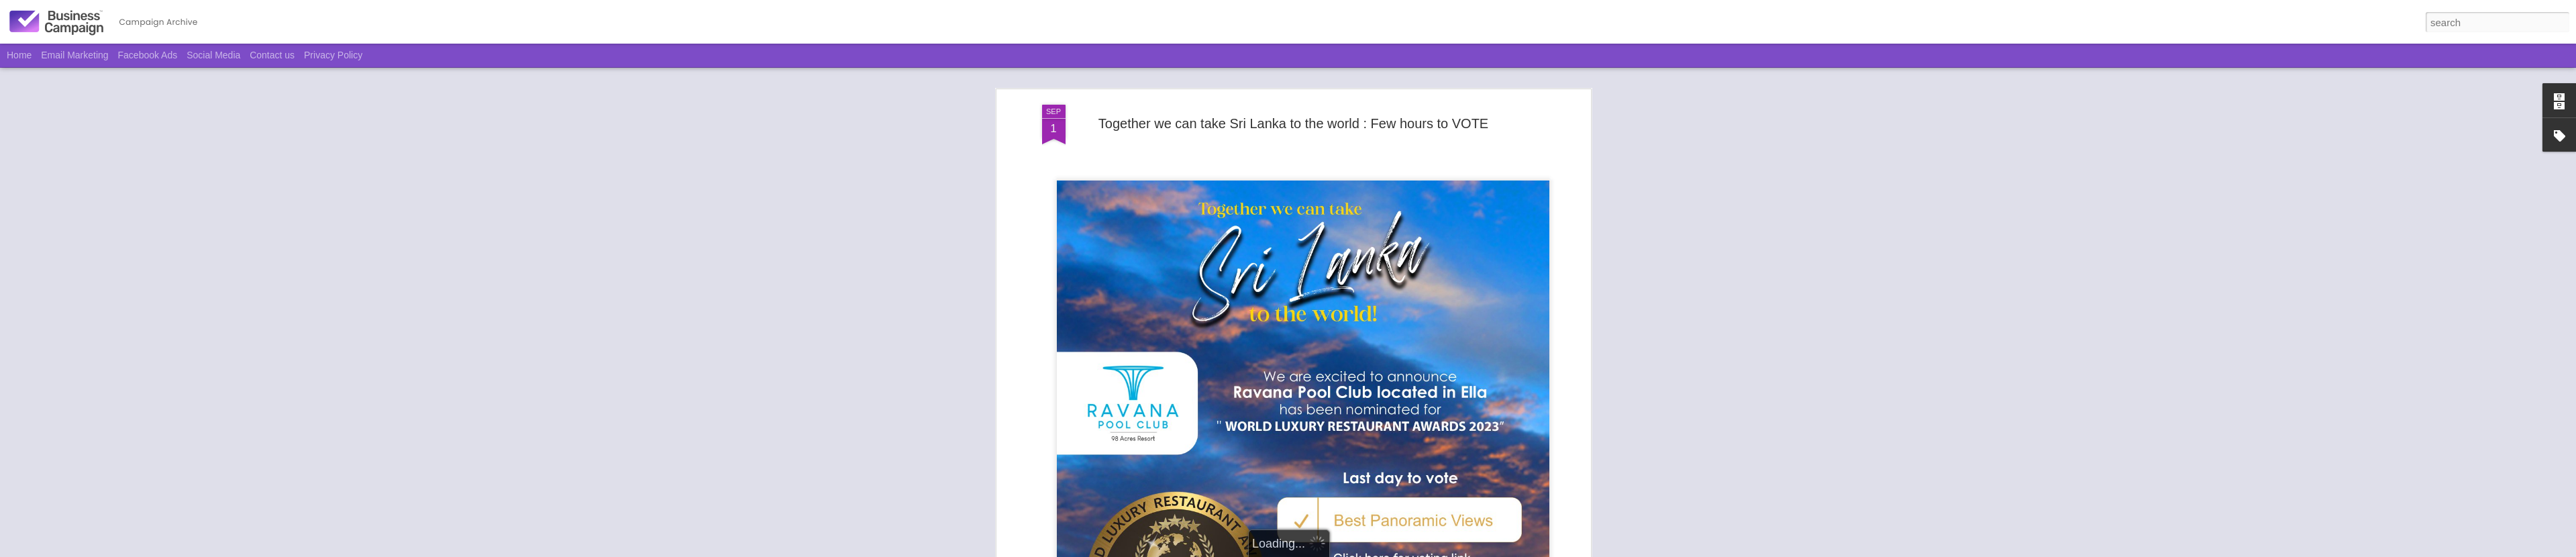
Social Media (213, 55)
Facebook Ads (148, 55)
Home (19, 55)
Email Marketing (74, 55)
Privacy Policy (333, 55)
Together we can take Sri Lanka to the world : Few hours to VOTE (1293, 110)
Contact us (272, 55)
